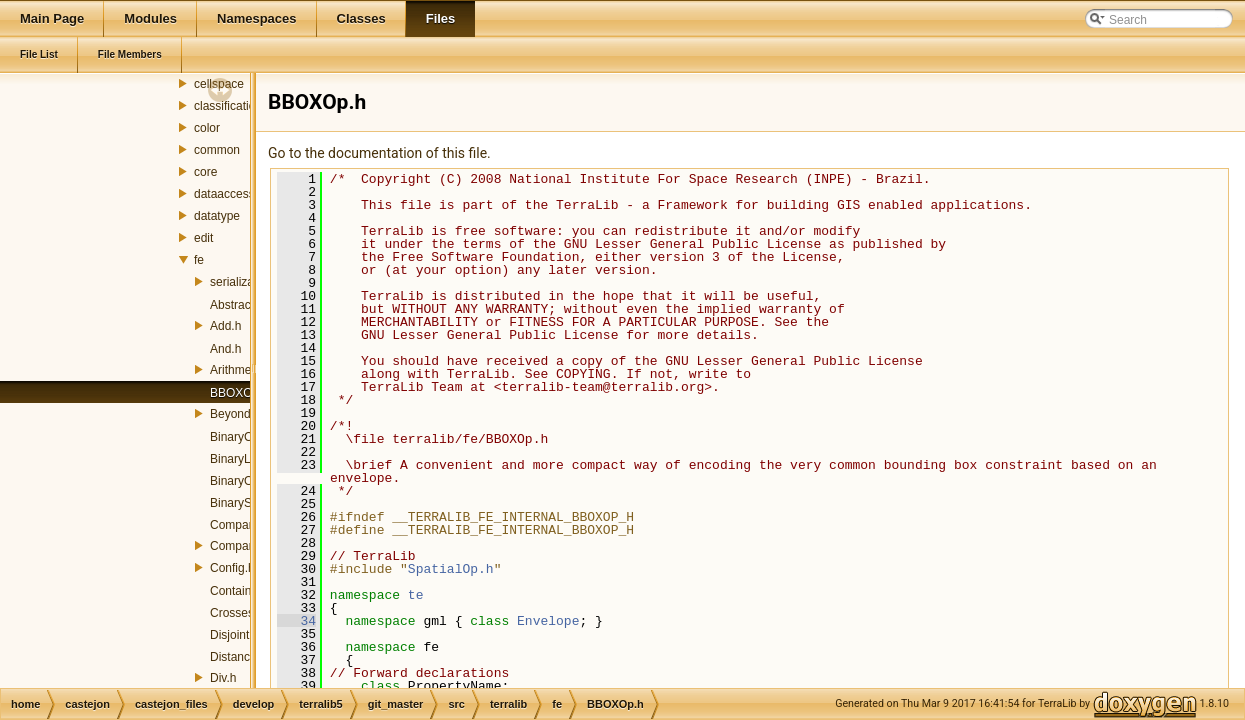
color (207, 128)
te (416, 595)
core (205, 172)
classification (228, 106)
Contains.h (238, 591)
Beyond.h (235, 414)
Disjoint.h (234, 635)
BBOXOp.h (239, 393)
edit (203, 238)
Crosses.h (237, 613)
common (217, 150)
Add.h (225, 326)
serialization (241, 282)
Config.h (232, 568)
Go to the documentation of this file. (379, 153)
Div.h (223, 678)
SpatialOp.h (451, 569)
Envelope (548, 621)
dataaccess (224, 194)
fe (199, 260)
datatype (217, 216)
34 (296, 621)
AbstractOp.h (245, 305)
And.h (225, 349)
